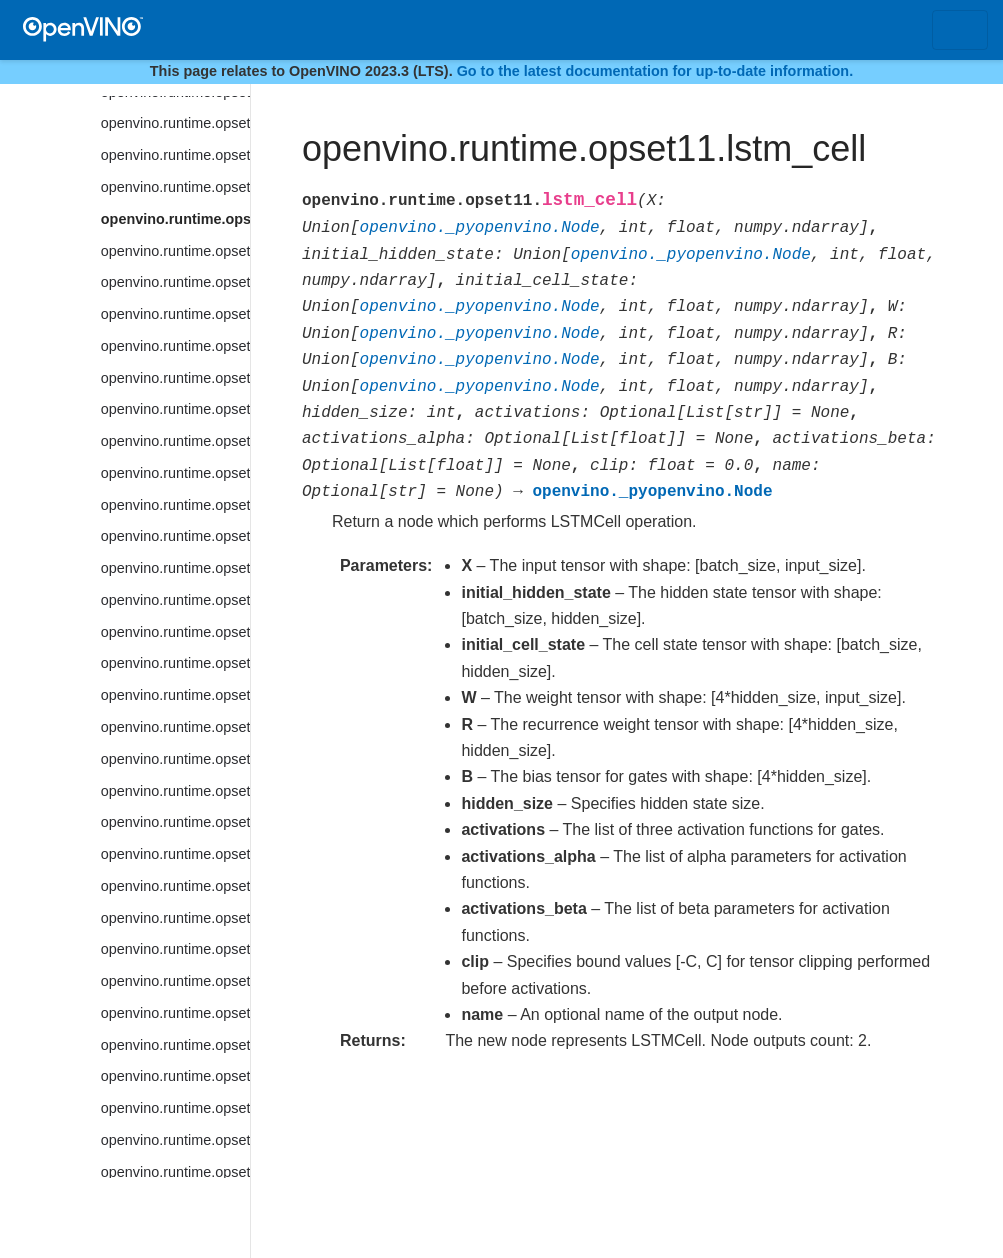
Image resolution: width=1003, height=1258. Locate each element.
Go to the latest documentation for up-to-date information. (655, 71)
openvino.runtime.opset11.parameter (175, 886)
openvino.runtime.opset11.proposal (175, 1045)
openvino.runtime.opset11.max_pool (175, 346)
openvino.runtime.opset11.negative (175, 600)
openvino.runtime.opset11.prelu (175, 949)
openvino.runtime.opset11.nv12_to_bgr (175, 759)
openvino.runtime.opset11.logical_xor (175, 155)
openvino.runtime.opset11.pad (175, 854)
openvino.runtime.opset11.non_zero (175, 663)
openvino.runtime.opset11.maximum (175, 378)
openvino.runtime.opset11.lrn (175, 187)
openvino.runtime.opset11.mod (175, 473)
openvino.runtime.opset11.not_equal (175, 727)
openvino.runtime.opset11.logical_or (175, 123)
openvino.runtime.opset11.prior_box (175, 981)
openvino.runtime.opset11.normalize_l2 (175, 695)
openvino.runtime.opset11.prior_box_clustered (175, 1013)
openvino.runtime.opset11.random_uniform (175, 1108)
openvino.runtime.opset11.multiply (175, 536)
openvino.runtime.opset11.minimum (175, 409)
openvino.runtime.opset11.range (175, 1140)
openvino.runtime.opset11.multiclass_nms (175, 505)
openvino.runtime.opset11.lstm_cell (175, 219)
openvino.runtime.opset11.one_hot (175, 822)
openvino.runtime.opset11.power (175, 918)
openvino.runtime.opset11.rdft (175, 1172)
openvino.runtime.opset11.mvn (175, 568)
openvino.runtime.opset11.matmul (175, 282)
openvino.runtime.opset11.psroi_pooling (175, 1076)
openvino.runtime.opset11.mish (175, 441)
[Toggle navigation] (960, 30)
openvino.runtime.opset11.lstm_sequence (175, 251)
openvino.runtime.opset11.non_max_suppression (175, 632)
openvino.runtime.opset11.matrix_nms (175, 314)
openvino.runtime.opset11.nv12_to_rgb (175, 791)
